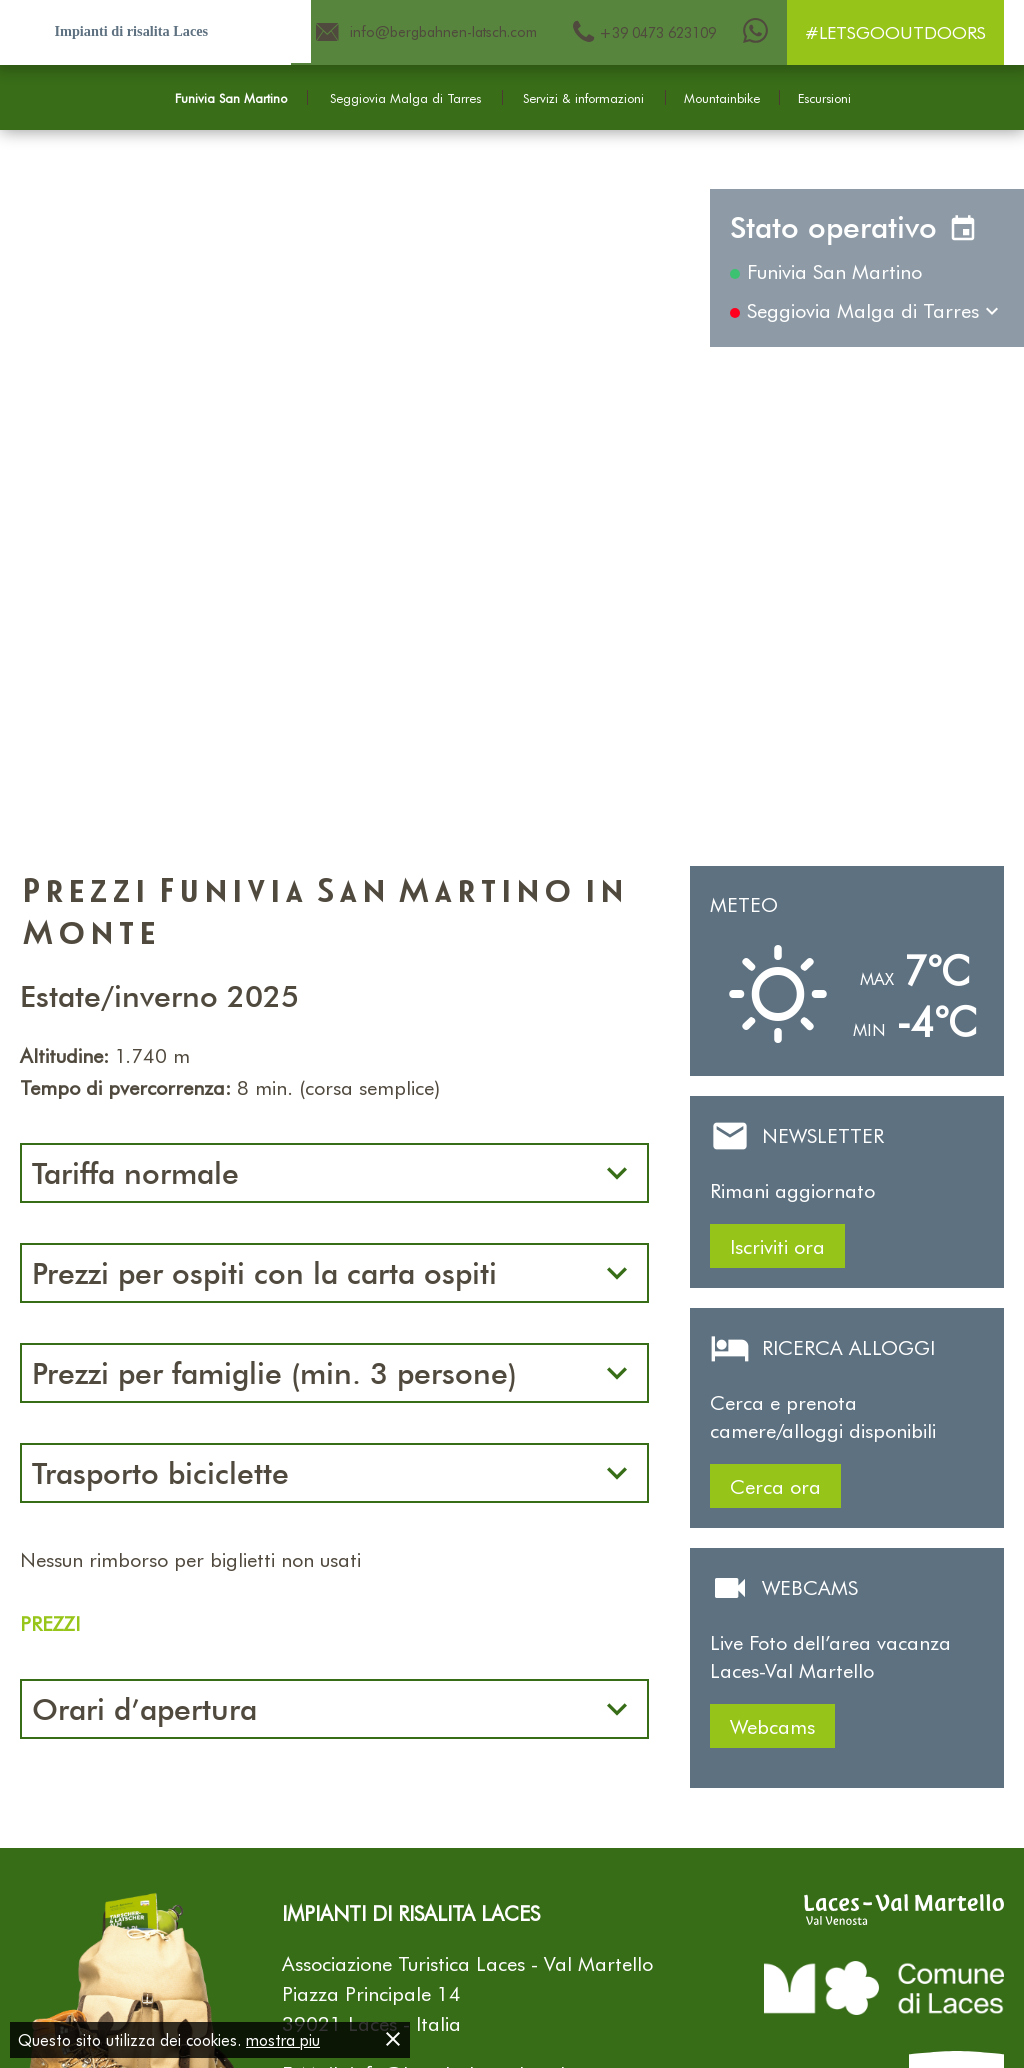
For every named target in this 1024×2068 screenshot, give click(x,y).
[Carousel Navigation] (512, 487)
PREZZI (50, 1623)
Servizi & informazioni (583, 98)
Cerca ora (775, 1486)
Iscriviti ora (777, 1246)
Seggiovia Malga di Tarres (405, 98)
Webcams (772, 1726)
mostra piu (283, 2039)
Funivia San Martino (231, 98)
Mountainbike (722, 98)
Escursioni (824, 98)
